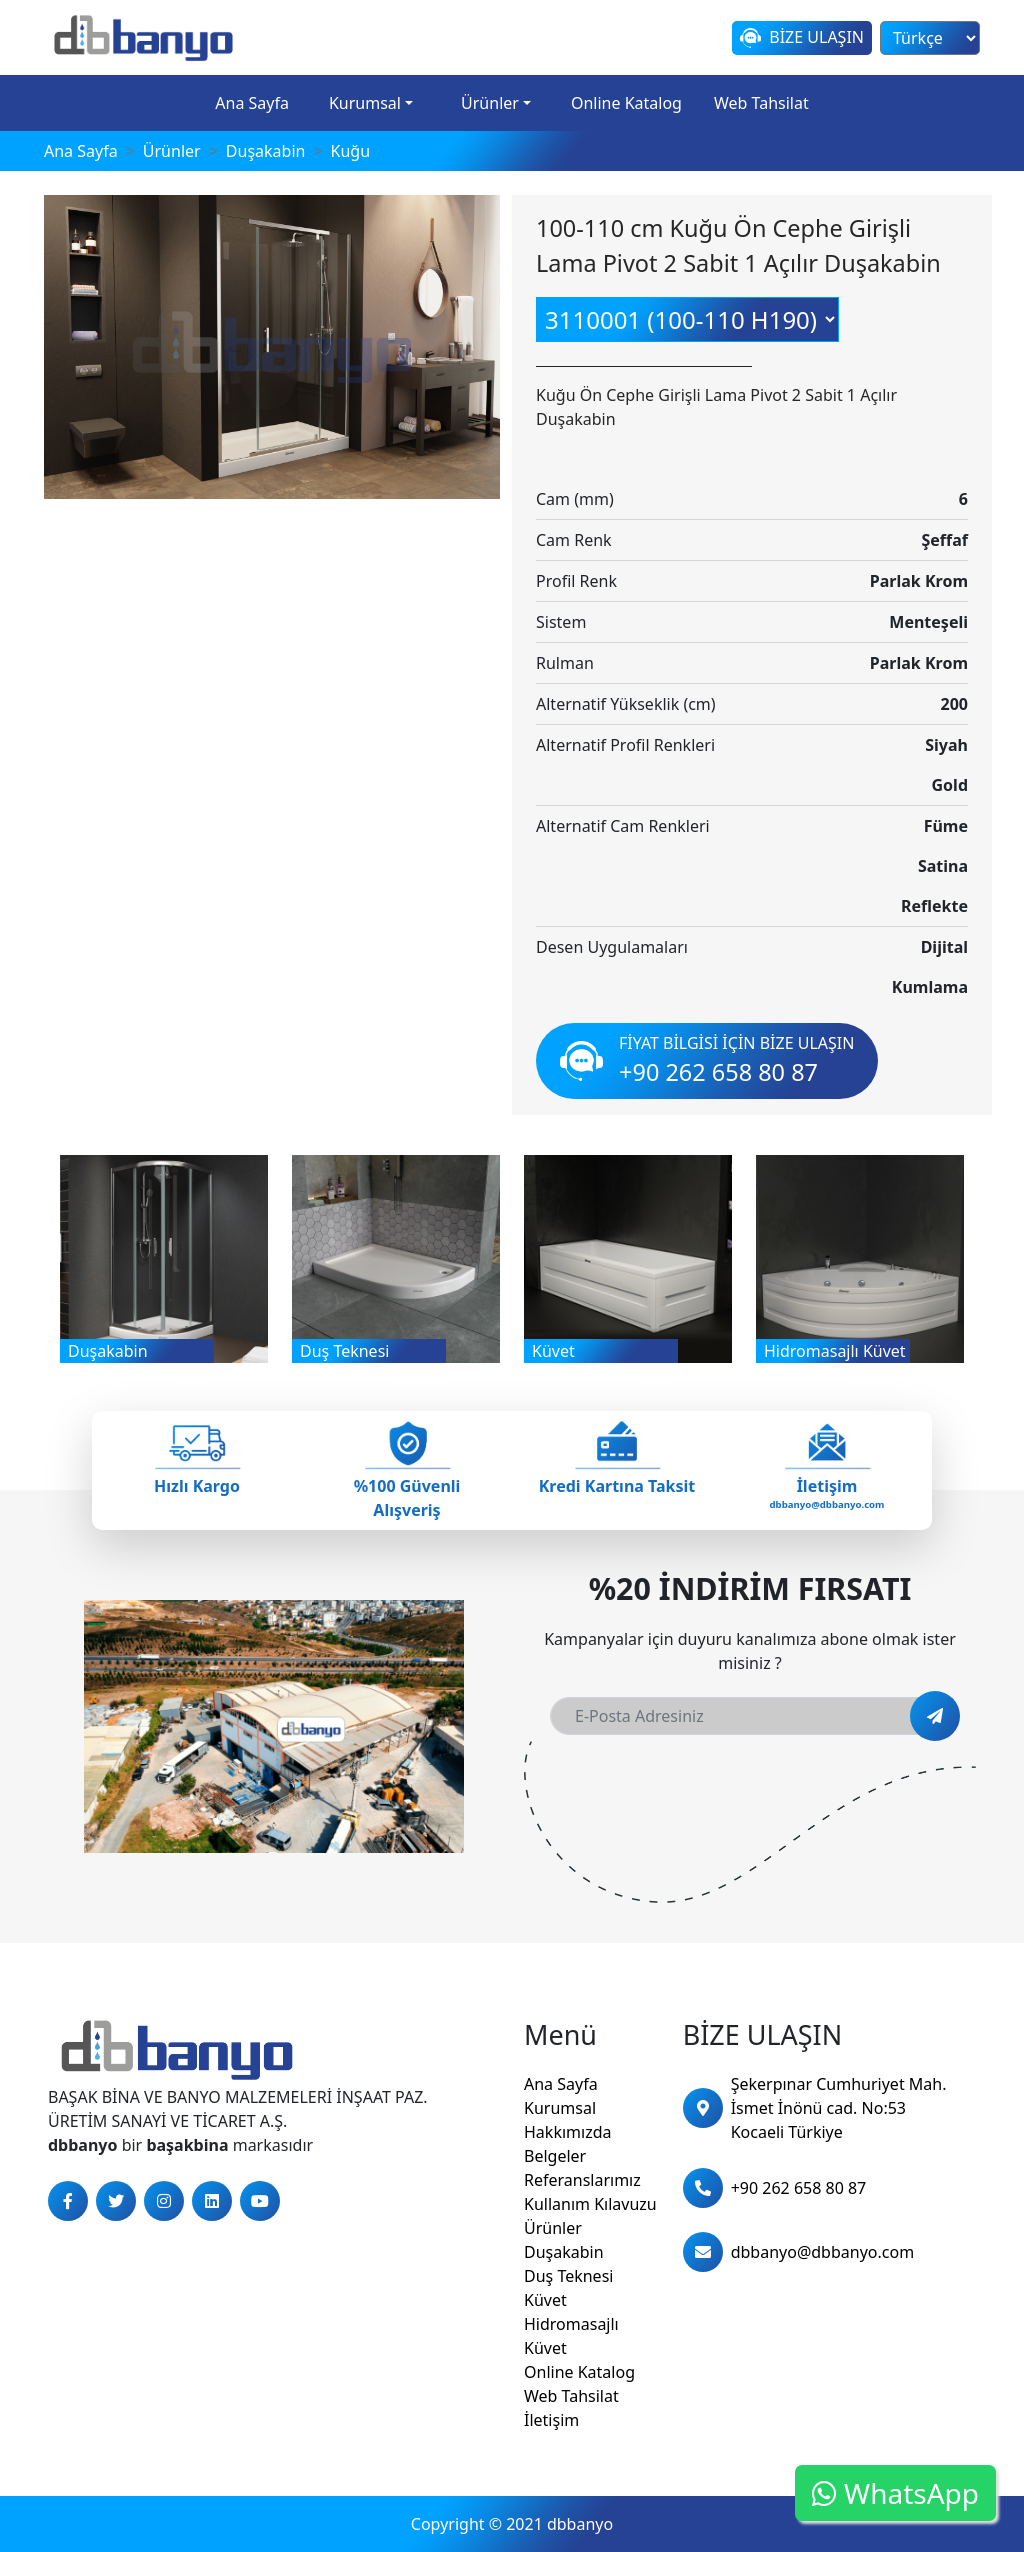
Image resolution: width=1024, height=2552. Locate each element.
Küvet (545, 2300)
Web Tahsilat (761, 103)
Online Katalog (626, 103)
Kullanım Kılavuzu (590, 2204)
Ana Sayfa (252, 103)
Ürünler (490, 103)
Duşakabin (564, 2252)
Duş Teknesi (568, 2276)
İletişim (551, 2420)
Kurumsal (365, 103)
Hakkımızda (567, 2132)
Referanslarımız (582, 2180)
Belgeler (555, 2156)
